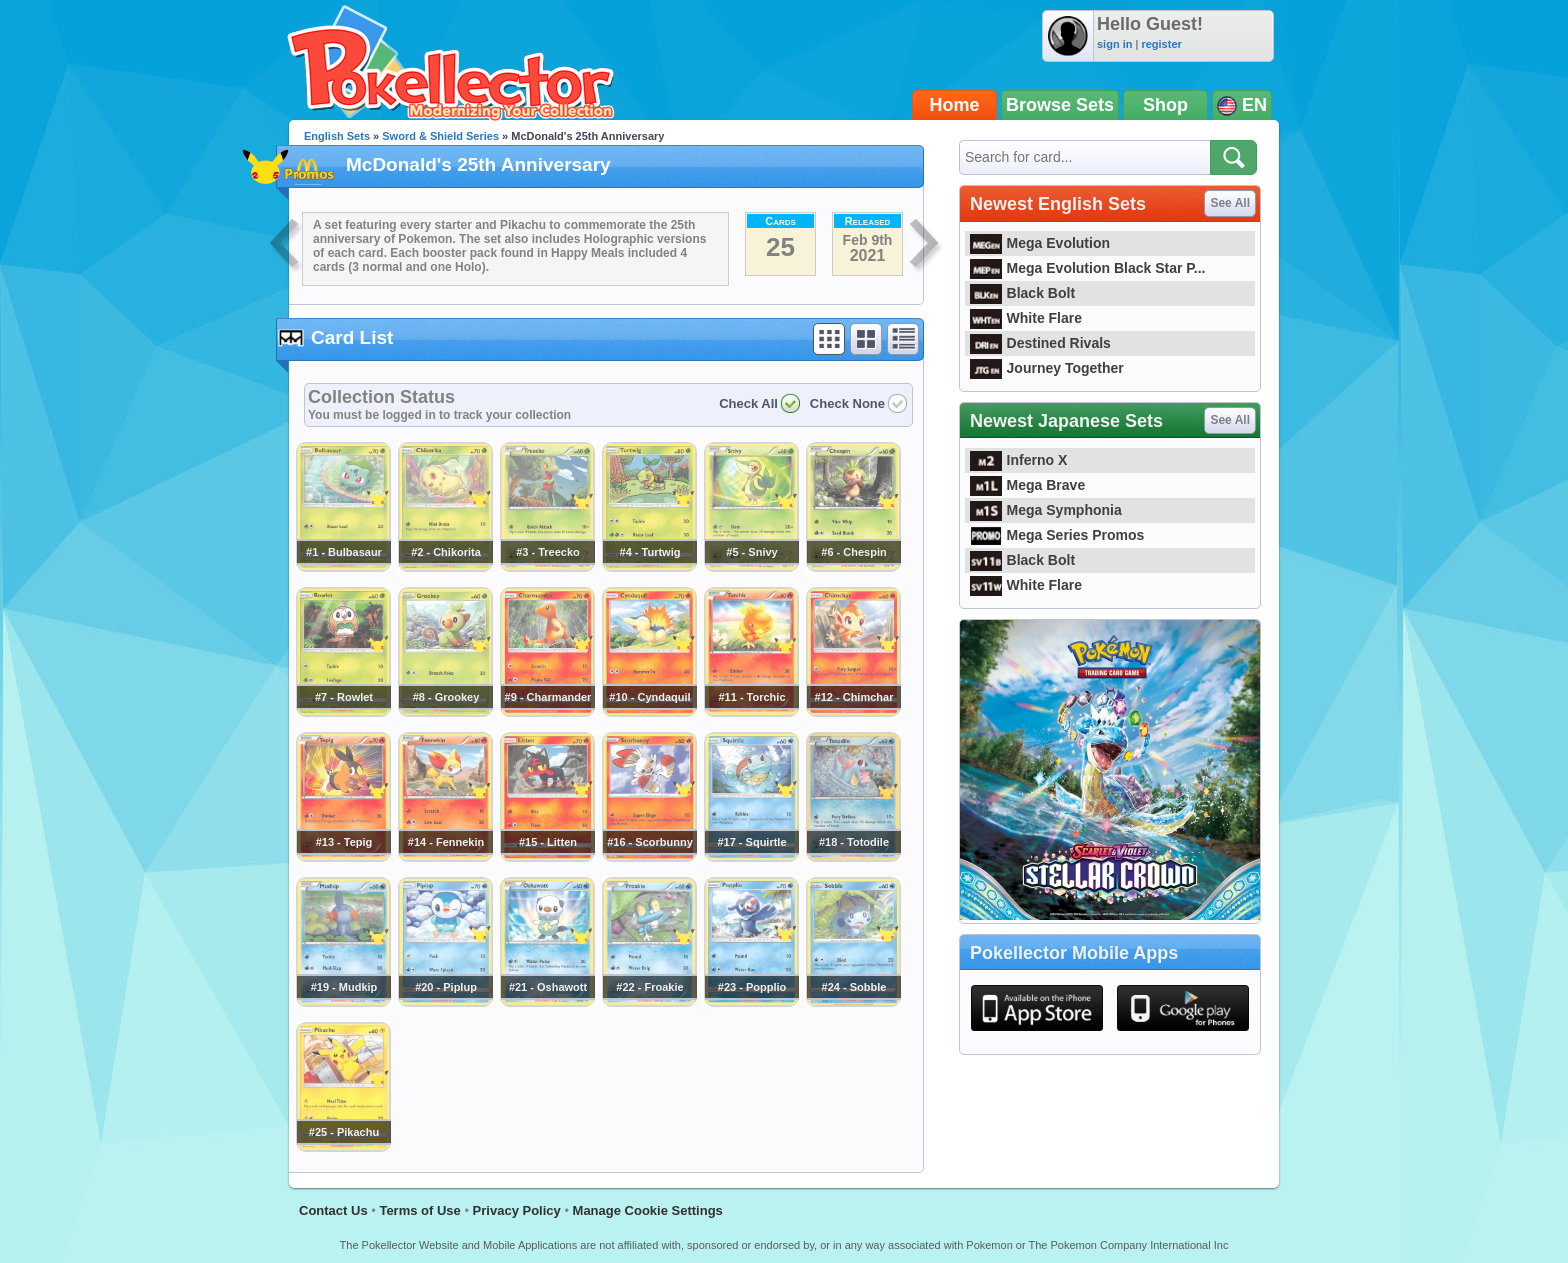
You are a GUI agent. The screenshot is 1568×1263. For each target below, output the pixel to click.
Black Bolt (1022, 293)
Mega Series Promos (1057, 535)
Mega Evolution (1040, 243)
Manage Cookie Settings (648, 1210)
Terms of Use (419, 1210)
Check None (847, 403)
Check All (748, 403)
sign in (1114, 44)
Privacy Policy (517, 1210)
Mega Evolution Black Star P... (1088, 268)
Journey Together (1047, 368)
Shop (1165, 105)
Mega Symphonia (1046, 510)
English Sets (337, 136)
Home (955, 105)
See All (1230, 203)
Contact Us (333, 1210)
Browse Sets (1060, 105)
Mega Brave (1027, 485)
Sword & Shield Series (440, 136)
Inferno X (1018, 460)
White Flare (1026, 318)
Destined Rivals (1040, 343)
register (1161, 44)
